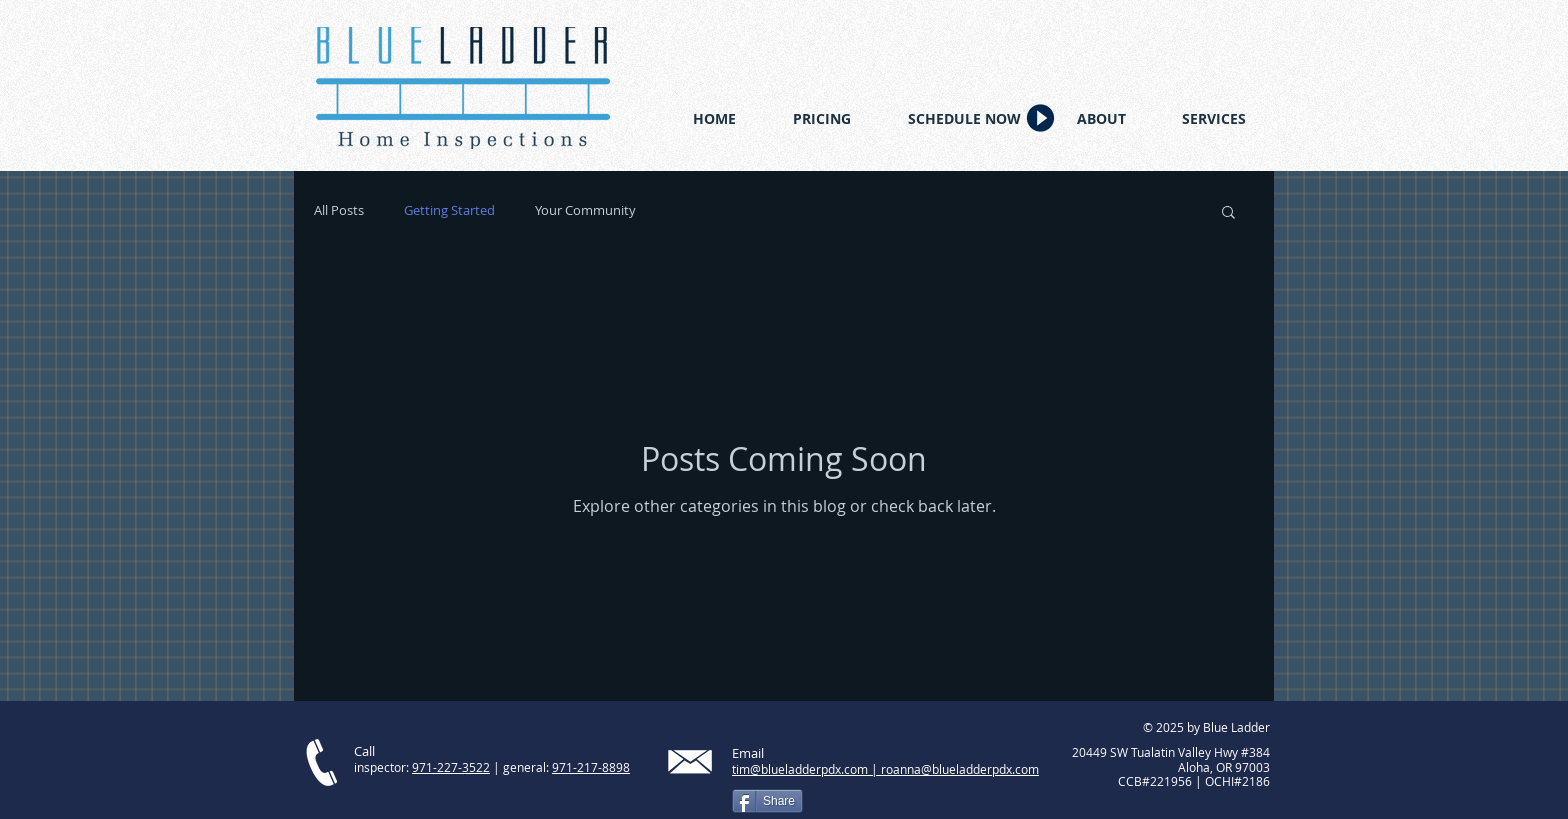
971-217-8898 (591, 767)
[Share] (767, 801)
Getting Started (449, 211)
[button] (1228, 213)
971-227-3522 (451, 767)
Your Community (585, 211)
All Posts (339, 211)
